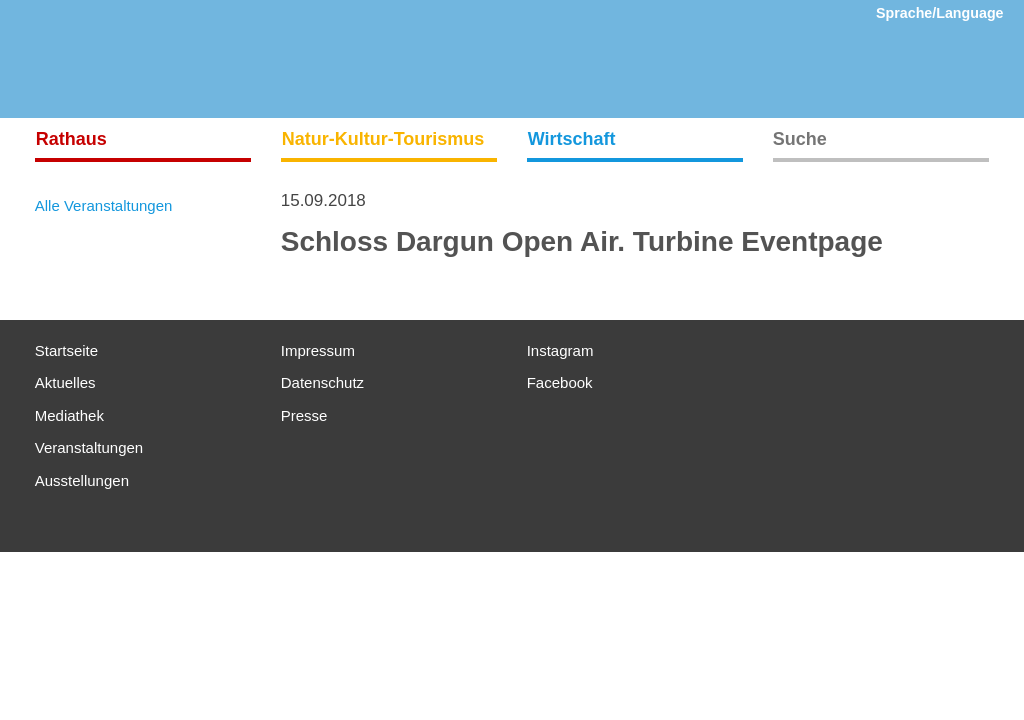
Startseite (66, 350)
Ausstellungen (82, 480)
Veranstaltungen (89, 447)
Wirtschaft (572, 139)
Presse (304, 415)
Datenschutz (322, 382)
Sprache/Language (940, 13)
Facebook (560, 382)
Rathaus (71, 139)
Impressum (318, 350)
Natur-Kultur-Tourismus (383, 139)
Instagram (560, 350)
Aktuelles (65, 382)
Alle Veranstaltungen (104, 205)
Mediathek (69, 415)
